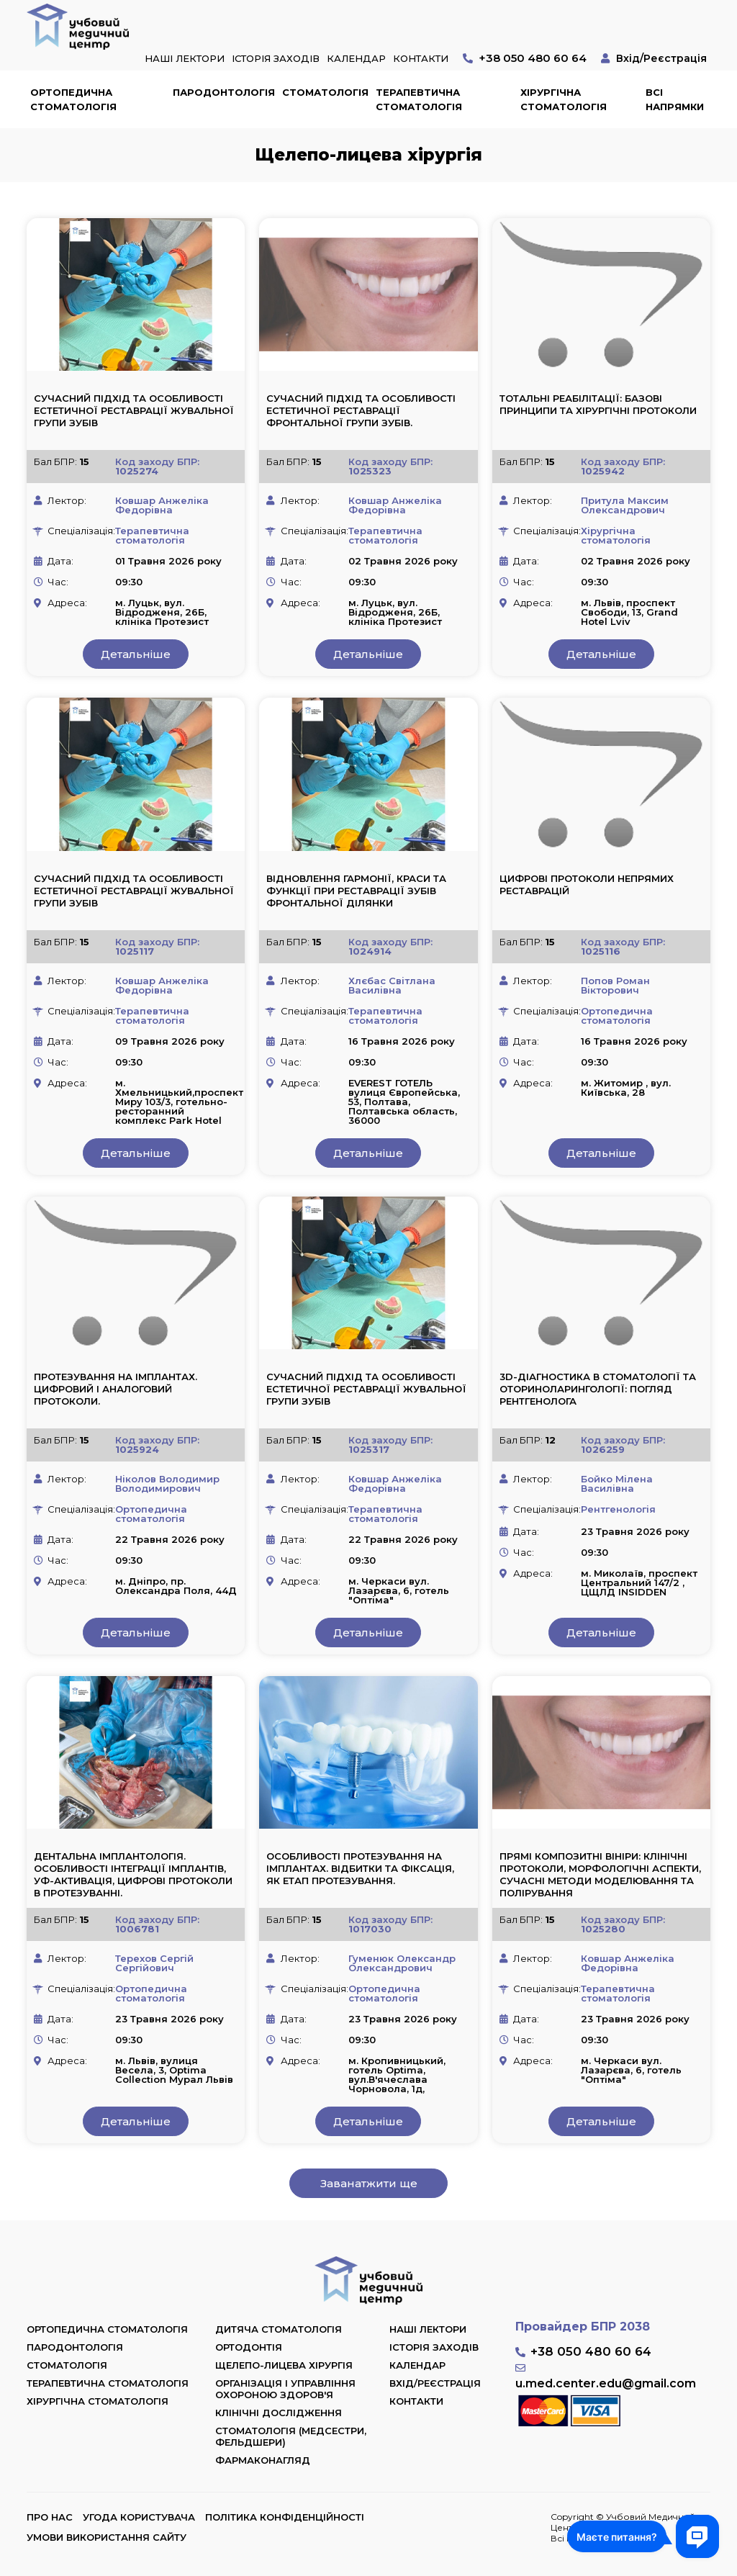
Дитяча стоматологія (278, 2329)
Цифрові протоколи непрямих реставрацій (586, 884)
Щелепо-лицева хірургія (284, 2365)
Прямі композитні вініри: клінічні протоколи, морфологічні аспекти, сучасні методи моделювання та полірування (600, 1874)
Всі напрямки (675, 99)
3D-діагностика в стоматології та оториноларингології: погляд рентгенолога (597, 1389)
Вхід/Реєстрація (661, 58)
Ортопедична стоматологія (73, 99)
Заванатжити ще (368, 2183)
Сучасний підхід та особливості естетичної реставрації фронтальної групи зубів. (361, 410)
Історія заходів (276, 58)
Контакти (420, 58)
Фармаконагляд (262, 2460)
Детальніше (136, 654)
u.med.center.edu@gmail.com (605, 2383)
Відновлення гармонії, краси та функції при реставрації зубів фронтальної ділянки (356, 891)
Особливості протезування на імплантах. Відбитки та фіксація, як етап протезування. (360, 1868)
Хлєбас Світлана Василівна (391, 985)
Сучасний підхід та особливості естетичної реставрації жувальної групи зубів (134, 410)
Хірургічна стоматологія (563, 99)
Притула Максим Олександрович (625, 505)
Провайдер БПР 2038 (582, 2326)
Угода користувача (139, 2517)
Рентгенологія (618, 1509)
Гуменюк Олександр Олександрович (402, 1963)
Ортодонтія (248, 2347)
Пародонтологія (224, 92)
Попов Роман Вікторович (615, 985)
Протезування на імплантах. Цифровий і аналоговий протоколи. (115, 1389)
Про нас (50, 2517)
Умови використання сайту (106, 2537)
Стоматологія (325, 92)
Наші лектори (185, 58)
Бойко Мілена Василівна (617, 1483)
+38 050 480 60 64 (533, 58)
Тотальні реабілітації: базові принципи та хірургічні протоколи (598, 404)
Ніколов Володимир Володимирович (167, 1483)
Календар (356, 58)
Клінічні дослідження (278, 2412)
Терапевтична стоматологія (419, 99)
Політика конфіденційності (284, 2517)
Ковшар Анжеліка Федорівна (162, 505)
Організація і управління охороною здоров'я (285, 2388)
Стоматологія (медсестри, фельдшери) (290, 2436)
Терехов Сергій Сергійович (154, 1963)
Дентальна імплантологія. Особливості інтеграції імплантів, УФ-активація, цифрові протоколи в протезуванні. (133, 1874)
